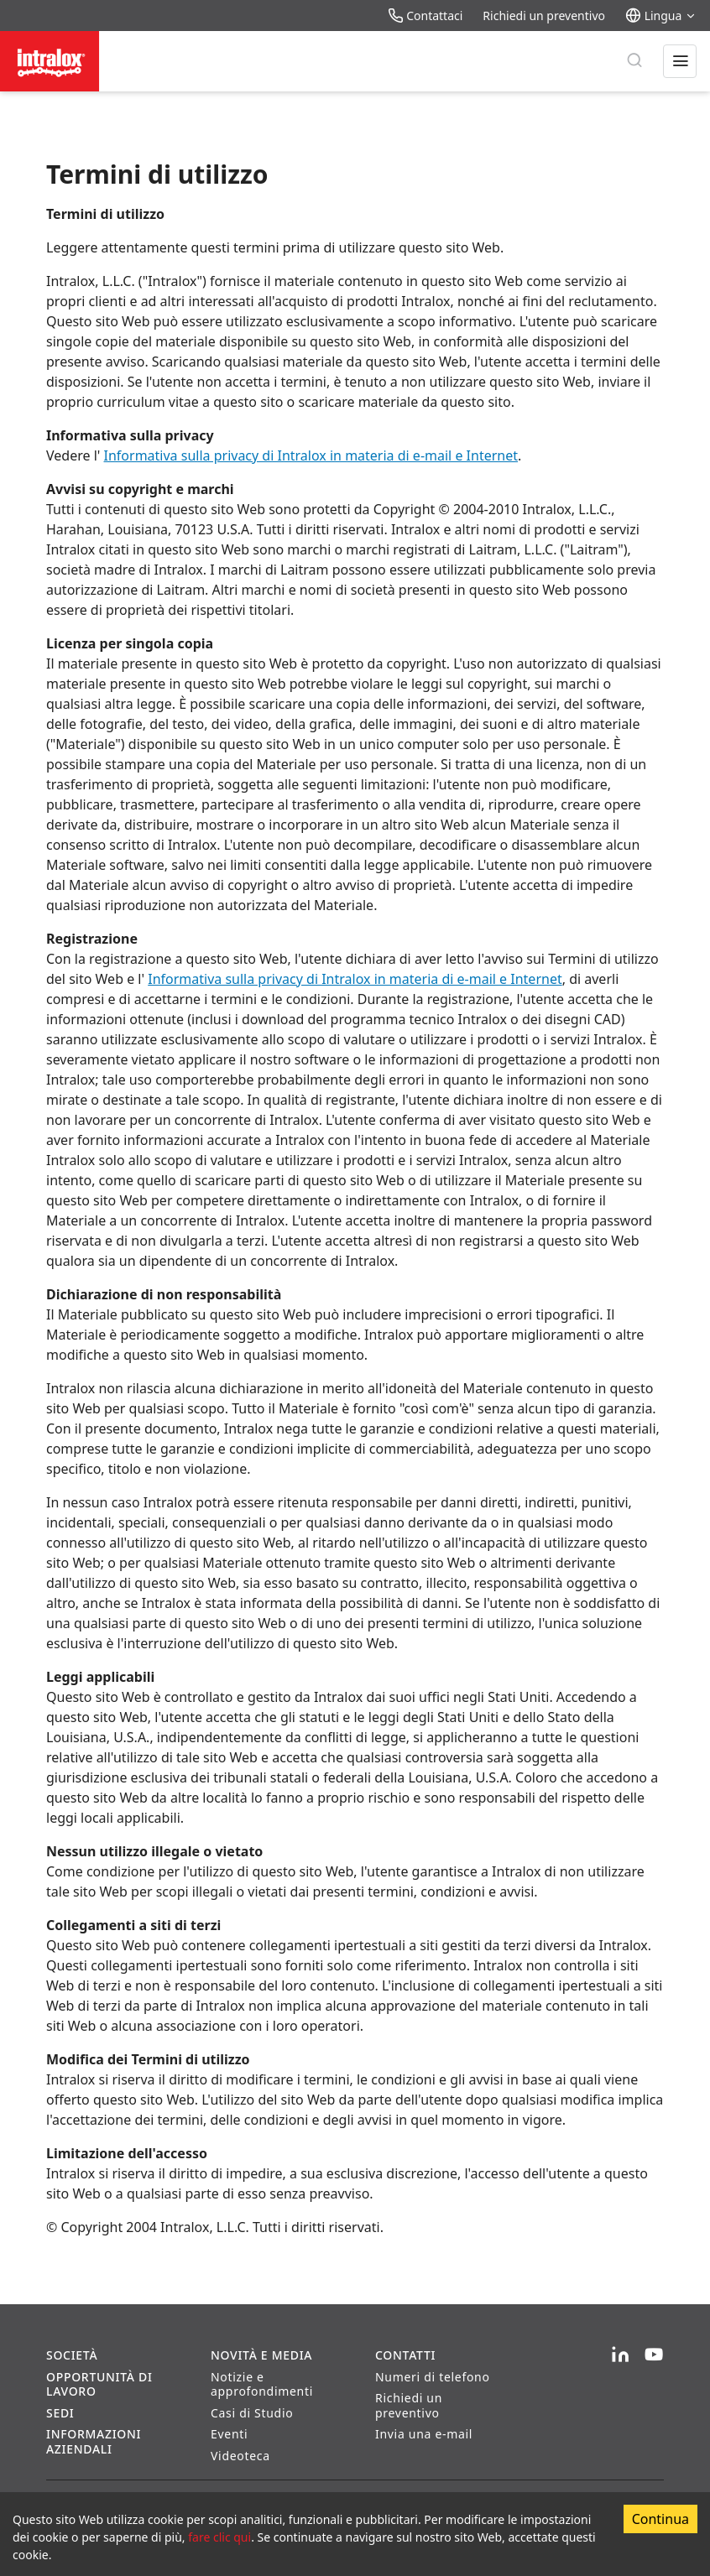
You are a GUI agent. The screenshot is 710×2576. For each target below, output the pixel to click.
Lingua (661, 15)
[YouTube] (654, 2355)
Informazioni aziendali (93, 2441)
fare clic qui (219, 2537)
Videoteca (240, 2456)
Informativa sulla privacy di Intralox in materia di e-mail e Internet (311, 455)
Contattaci (425, 15)
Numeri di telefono (432, 2377)
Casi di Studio (252, 2413)
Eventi (229, 2434)
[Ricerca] (634, 61)
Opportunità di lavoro (99, 2384)
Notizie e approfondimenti (262, 2384)
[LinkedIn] (620, 2355)
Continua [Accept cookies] (660, 2519)
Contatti (405, 2355)
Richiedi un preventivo (544, 15)
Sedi (60, 2413)
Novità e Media (261, 2355)
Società (71, 2355)
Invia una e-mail (423, 2434)
